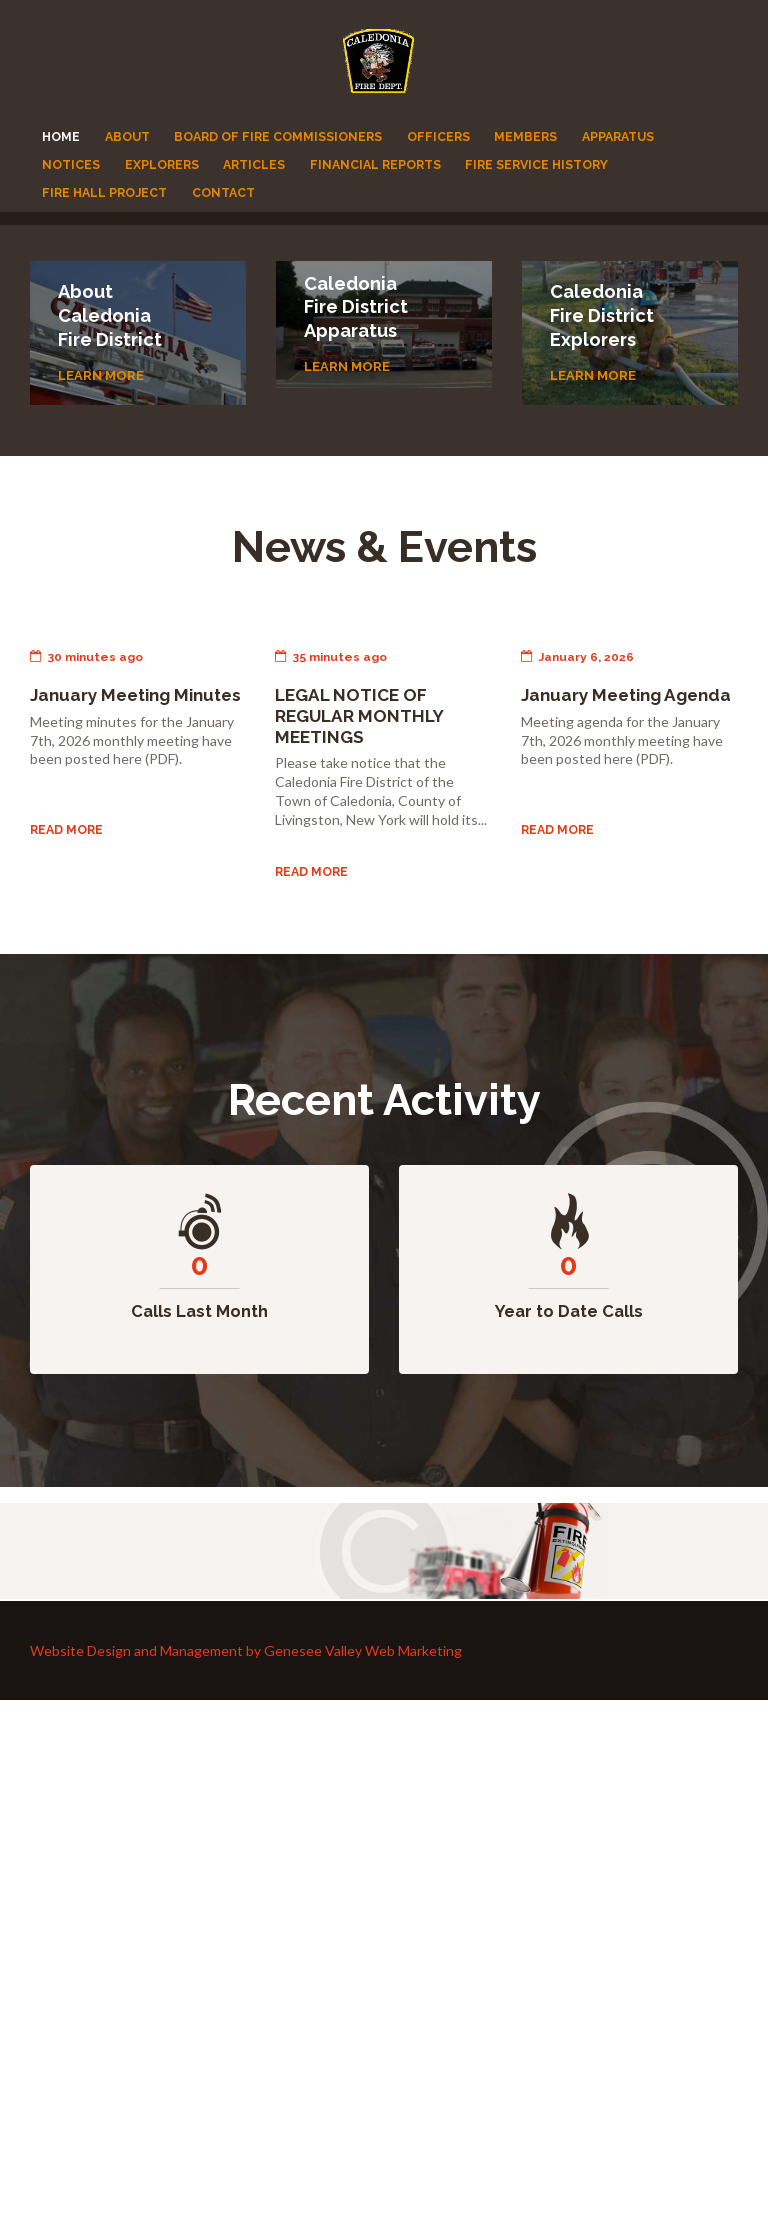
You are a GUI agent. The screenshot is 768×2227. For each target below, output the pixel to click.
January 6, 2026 (577, 657)
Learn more (101, 375)
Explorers (162, 164)
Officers (438, 136)
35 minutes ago (331, 657)
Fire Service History (536, 164)
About (127, 136)
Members (525, 136)
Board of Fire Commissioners (278, 136)
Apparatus (618, 136)
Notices (71, 164)
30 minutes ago (86, 657)
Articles (254, 164)
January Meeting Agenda (626, 695)
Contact (223, 192)
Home (61, 136)
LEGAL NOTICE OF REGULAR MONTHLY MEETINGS (359, 715)
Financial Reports (375, 164)
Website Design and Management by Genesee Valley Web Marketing (246, 1650)
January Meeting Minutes (136, 695)
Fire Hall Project (104, 192)
